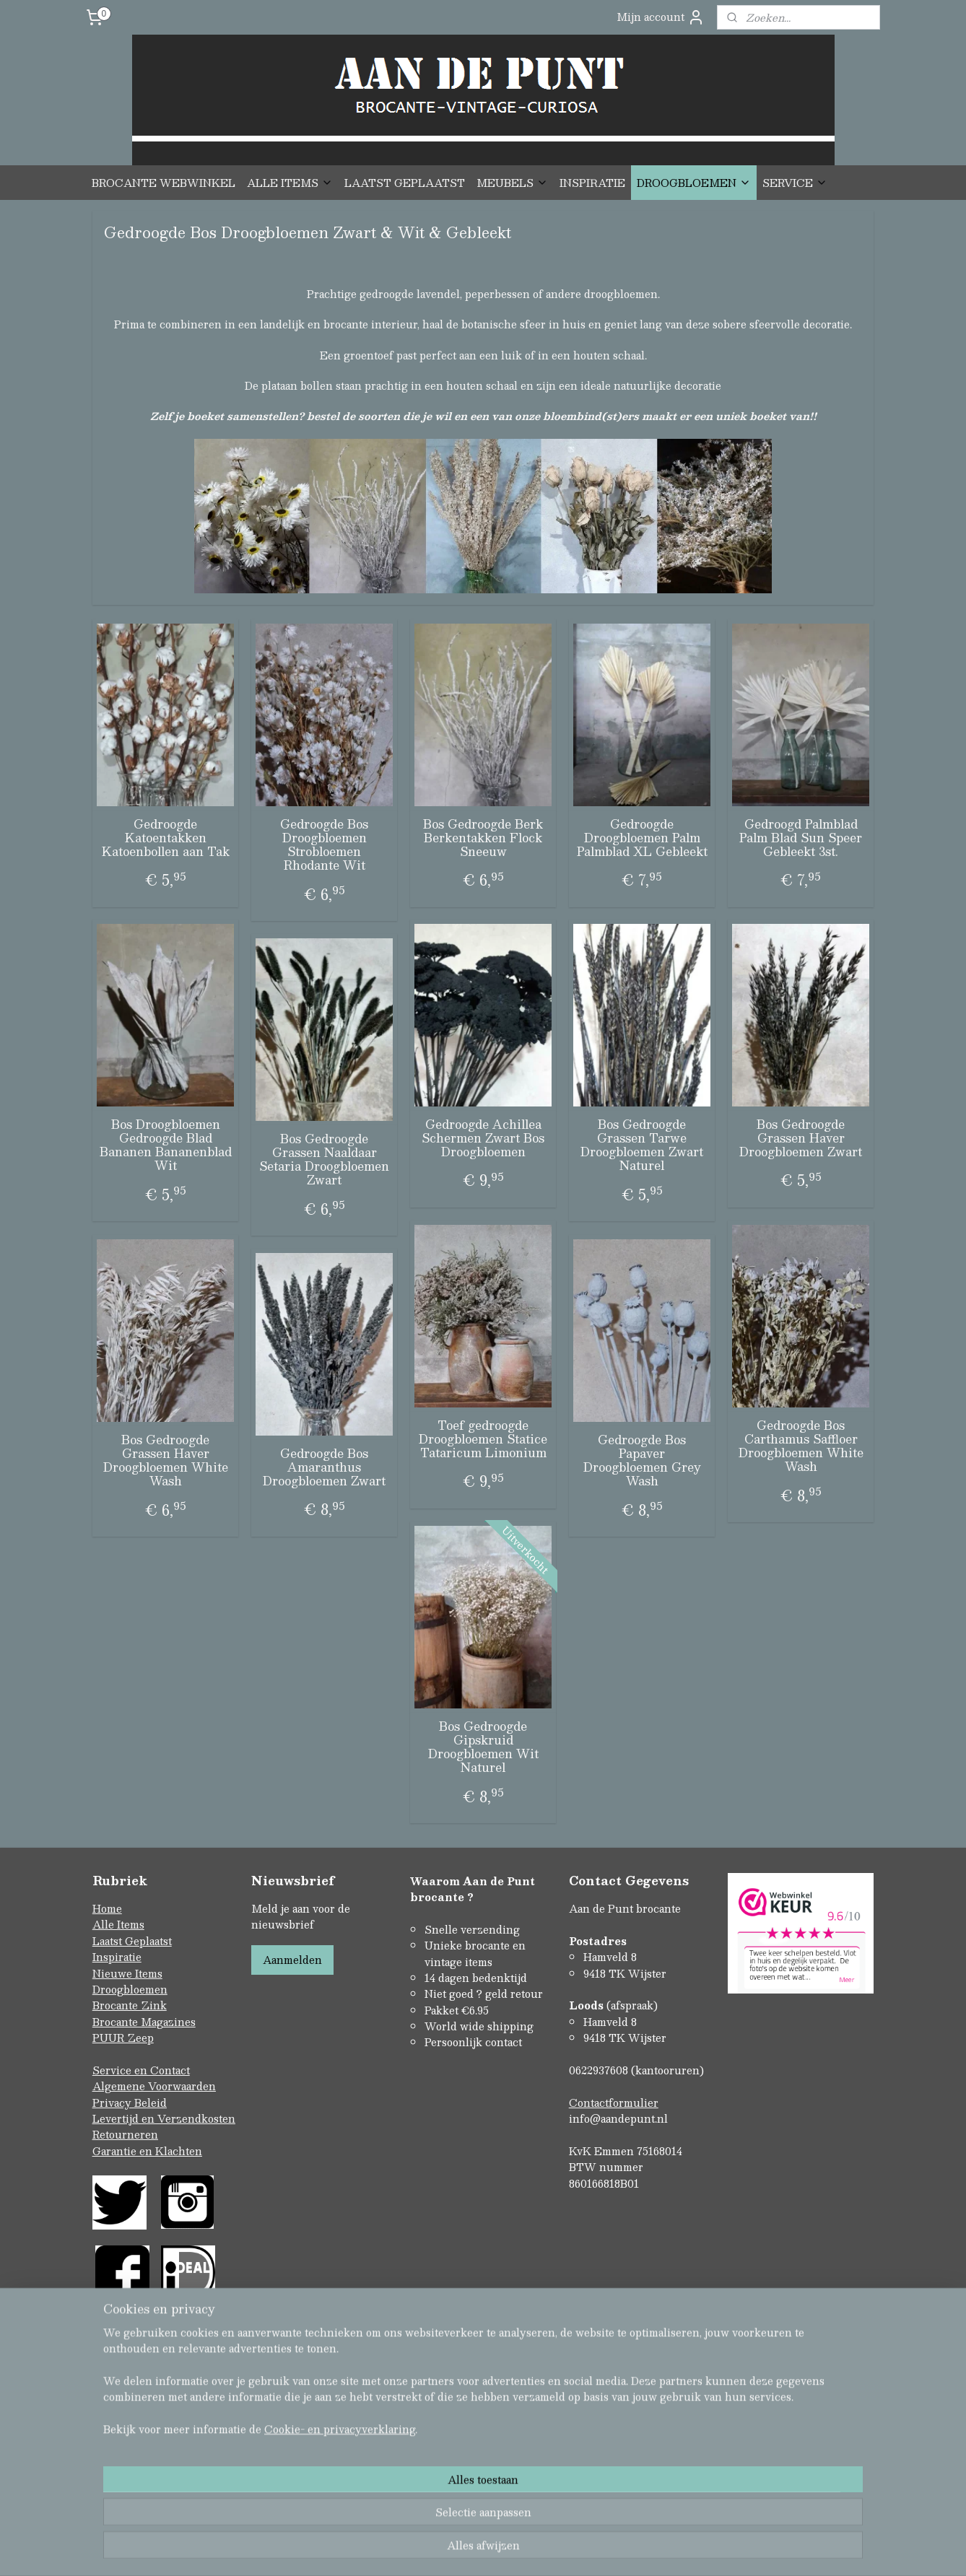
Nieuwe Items (127, 1973)
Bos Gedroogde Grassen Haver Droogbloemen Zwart (800, 1138)
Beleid (150, 2102)
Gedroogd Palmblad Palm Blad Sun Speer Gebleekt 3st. (800, 838)
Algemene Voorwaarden (154, 2086)
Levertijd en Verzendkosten (163, 2118)
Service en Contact (141, 2070)
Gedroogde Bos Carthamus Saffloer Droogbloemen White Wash (801, 1446)
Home (107, 1908)
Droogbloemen (129, 1989)
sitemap (425, 2550)
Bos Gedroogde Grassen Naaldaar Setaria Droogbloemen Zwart (324, 1159)
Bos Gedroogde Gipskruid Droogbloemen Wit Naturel (483, 1747)
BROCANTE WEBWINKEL (163, 182)
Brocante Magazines (144, 2021)
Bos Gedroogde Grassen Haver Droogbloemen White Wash (165, 1460)
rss (452, 2550)
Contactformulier (613, 2102)
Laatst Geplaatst (132, 1941)
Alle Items (118, 1924)
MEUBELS (512, 182)
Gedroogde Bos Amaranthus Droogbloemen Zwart (324, 1467)
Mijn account (661, 17)
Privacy (113, 2102)
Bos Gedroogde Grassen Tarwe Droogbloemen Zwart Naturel (641, 1145)
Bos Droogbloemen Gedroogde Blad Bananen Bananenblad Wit (166, 1145)
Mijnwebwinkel (635, 2550)
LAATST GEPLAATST (404, 182)
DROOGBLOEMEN (694, 182)
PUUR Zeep (123, 2037)
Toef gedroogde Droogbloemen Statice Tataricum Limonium (483, 1439)
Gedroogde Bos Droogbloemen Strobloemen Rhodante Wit (324, 845)
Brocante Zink (129, 2005)
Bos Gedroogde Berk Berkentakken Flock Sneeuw (483, 838)
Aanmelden (292, 1959)
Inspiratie (117, 1956)
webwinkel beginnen (507, 2550)
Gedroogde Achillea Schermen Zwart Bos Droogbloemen (483, 1138)
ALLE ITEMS (290, 182)
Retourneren (125, 2134)
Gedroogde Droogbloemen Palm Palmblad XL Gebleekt (642, 838)
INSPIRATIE (592, 182)
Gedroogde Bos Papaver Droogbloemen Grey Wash (642, 1460)
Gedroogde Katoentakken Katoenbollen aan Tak (166, 838)
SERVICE (794, 182)
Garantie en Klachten (147, 2151)
